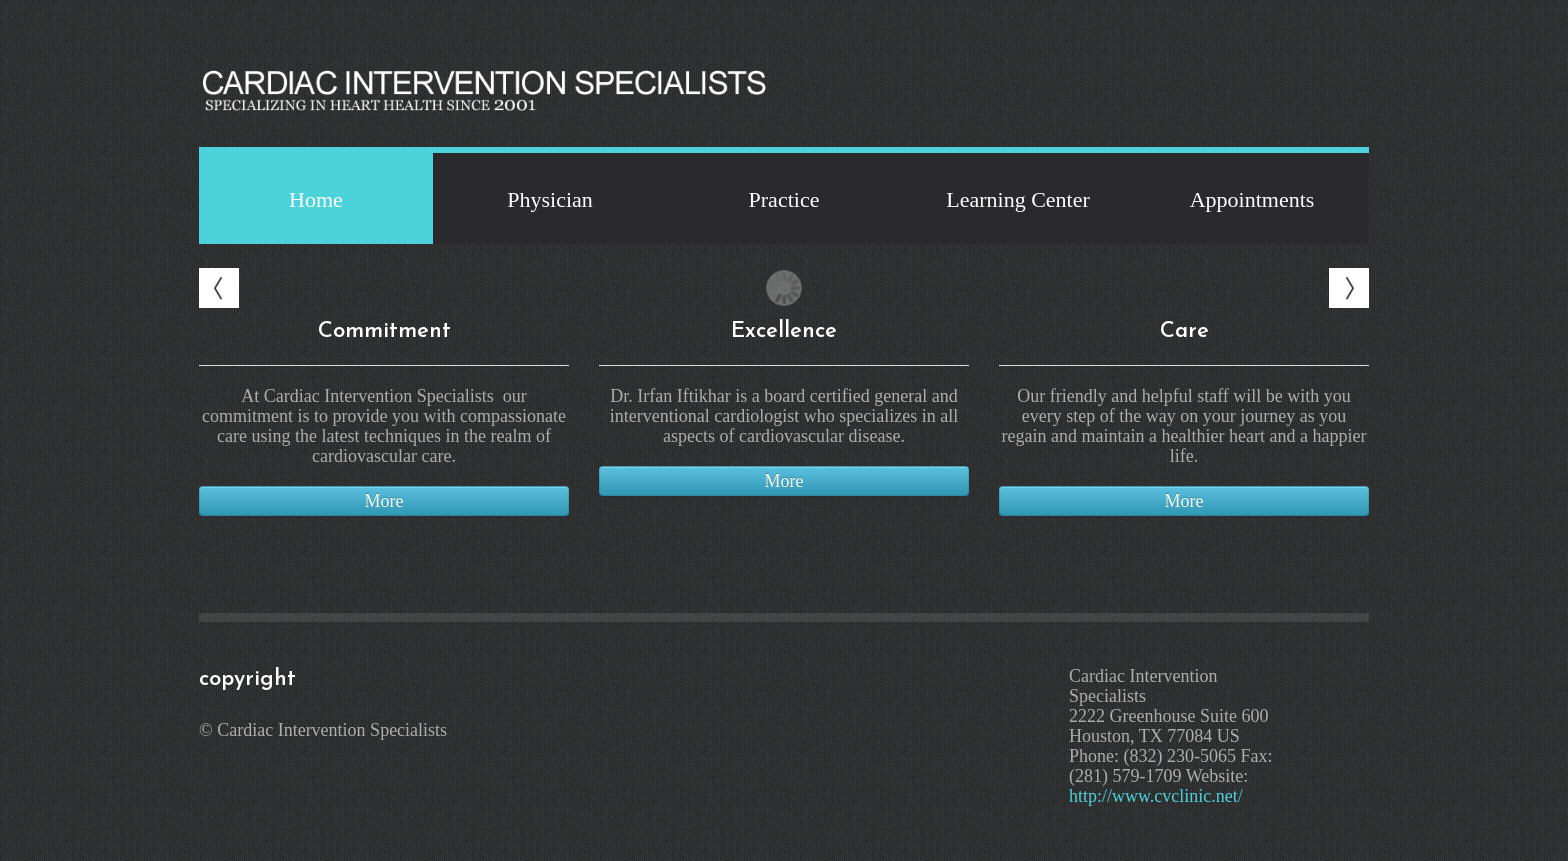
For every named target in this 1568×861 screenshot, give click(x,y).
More (384, 501)
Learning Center (1018, 199)
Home (316, 199)
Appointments (1252, 199)
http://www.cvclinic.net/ (1156, 796)
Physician (550, 199)
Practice (784, 199)
